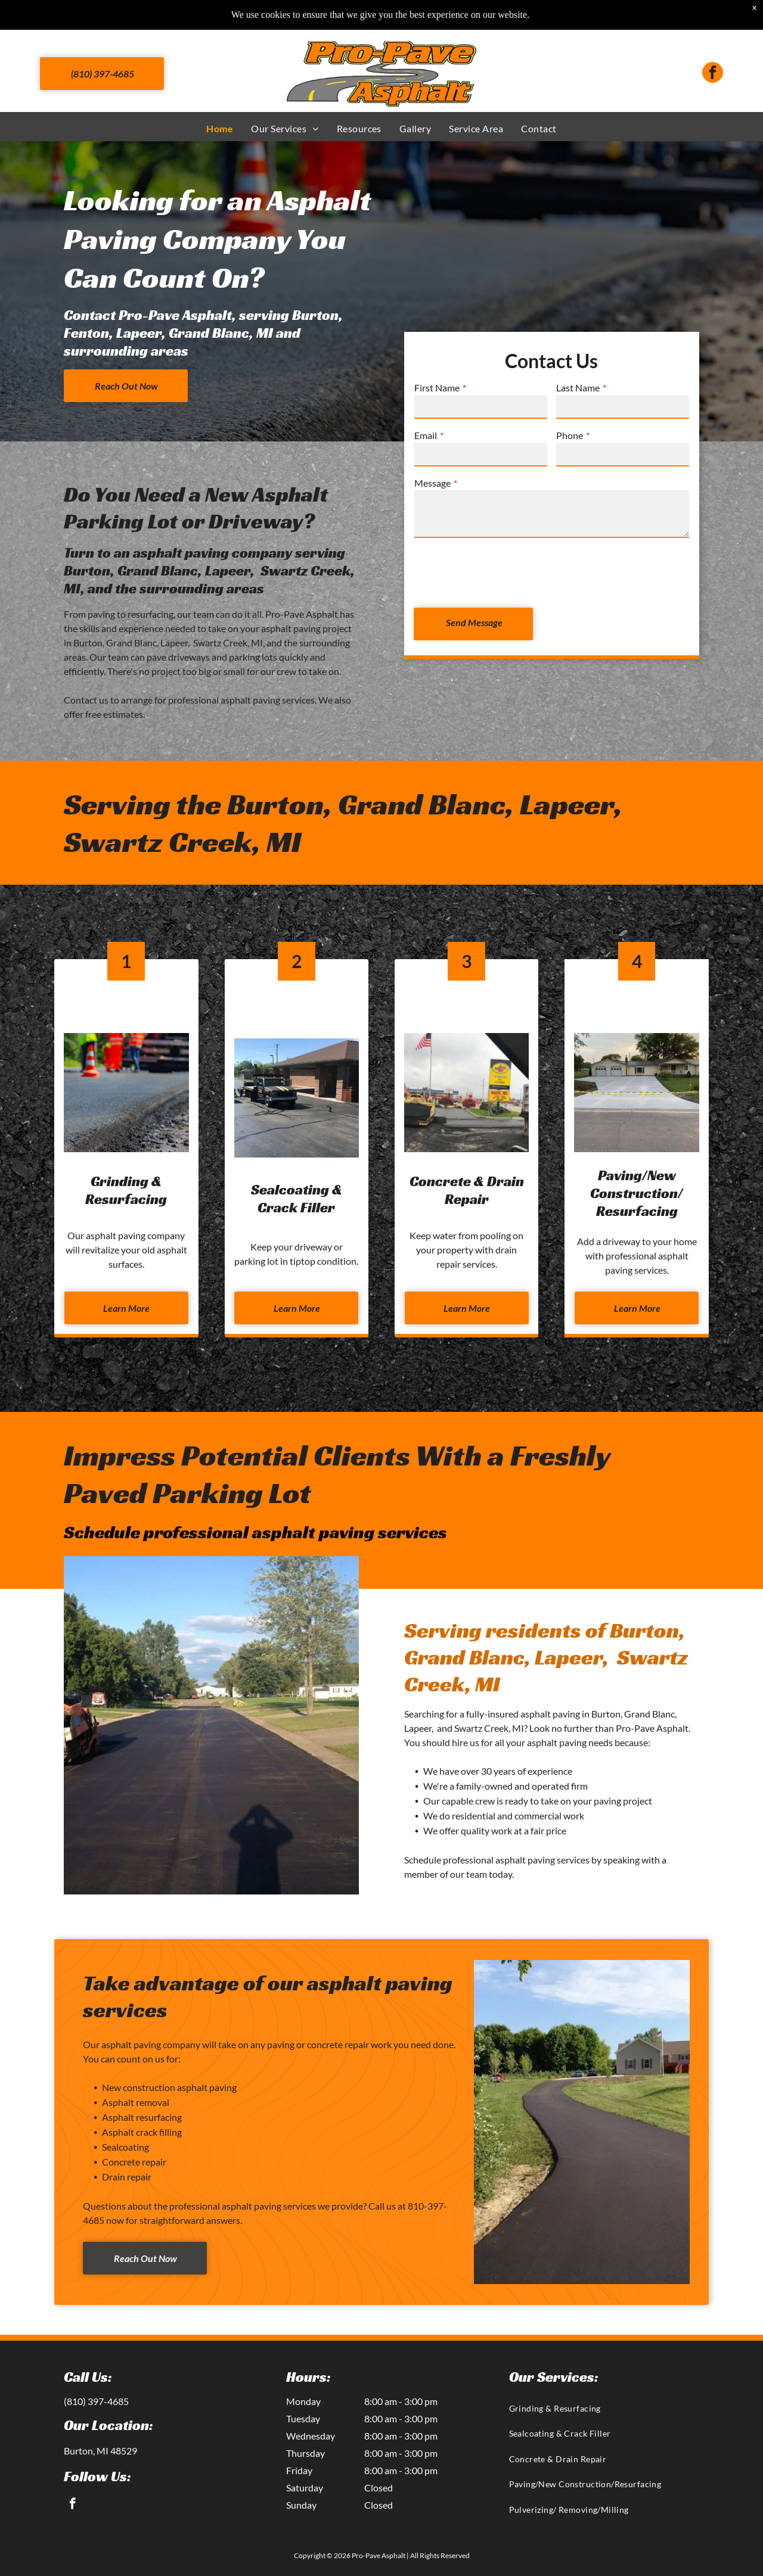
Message (432, 483)
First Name (437, 387)
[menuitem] (219, 128)
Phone (569, 435)
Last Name (578, 387)
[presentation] (504, 572)
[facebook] (712, 74)
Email (425, 435)
